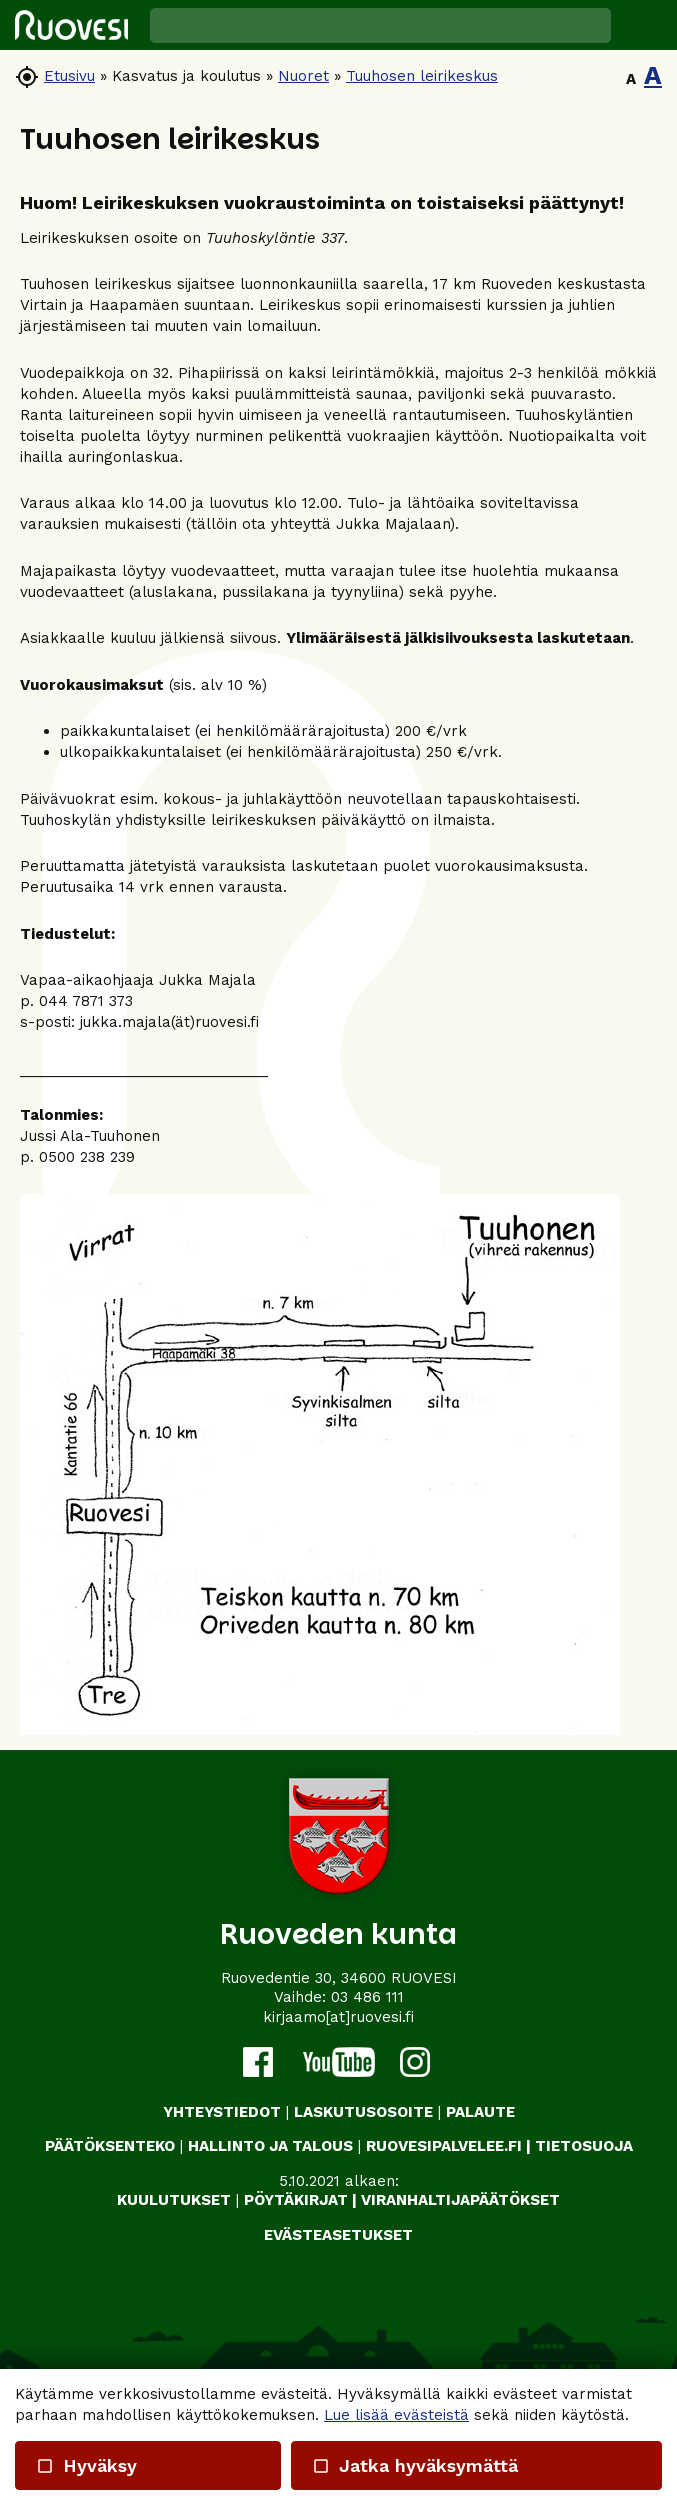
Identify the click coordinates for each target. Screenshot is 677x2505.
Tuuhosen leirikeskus (422, 76)
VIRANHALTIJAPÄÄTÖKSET (460, 2200)
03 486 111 (367, 1997)
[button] (644, 25)
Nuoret (303, 76)
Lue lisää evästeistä (396, 2415)
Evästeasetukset (338, 2235)
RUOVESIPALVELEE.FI (444, 2146)
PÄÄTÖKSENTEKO (110, 2146)
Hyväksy (86, 2465)
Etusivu (69, 76)
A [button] (631, 79)
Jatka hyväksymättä (415, 2465)
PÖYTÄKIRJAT (296, 2200)
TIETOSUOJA (584, 2146)
